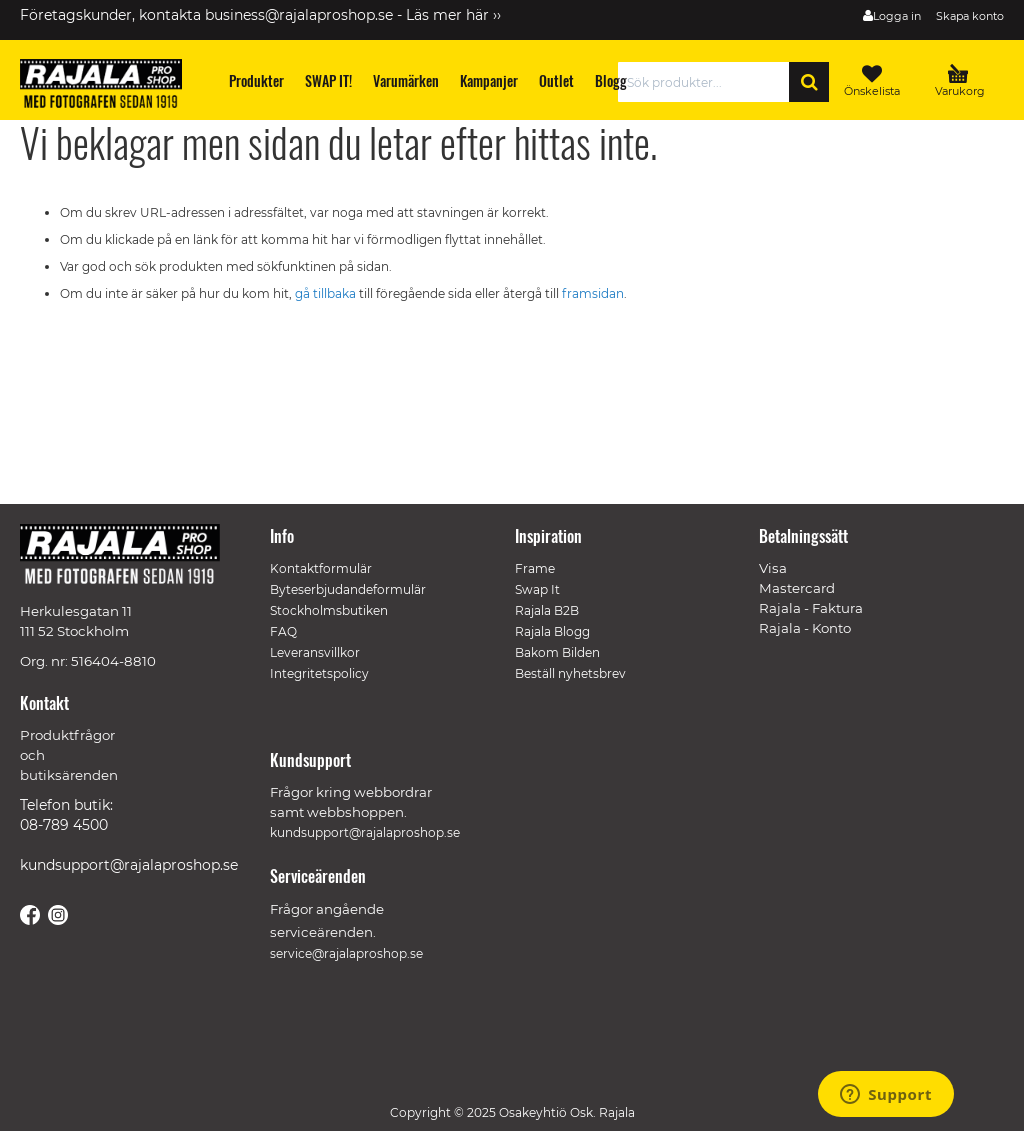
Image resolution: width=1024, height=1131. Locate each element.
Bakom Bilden (557, 652)
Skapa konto (970, 16)
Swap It (537, 589)
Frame (535, 568)
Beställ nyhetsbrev (570, 673)
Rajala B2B (547, 610)
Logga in (897, 16)
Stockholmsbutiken (329, 610)
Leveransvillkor (315, 652)
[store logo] (110, 87)
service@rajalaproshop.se (346, 953)
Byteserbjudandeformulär (348, 589)
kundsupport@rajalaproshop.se (129, 865)
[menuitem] (257, 80)
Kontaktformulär (321, 568)
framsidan (593, 293)
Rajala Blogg (552, 631)
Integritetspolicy (319, 673)
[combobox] (709, 82)
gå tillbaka (327, 293)
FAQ (283, 631)
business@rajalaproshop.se (299, 15)
